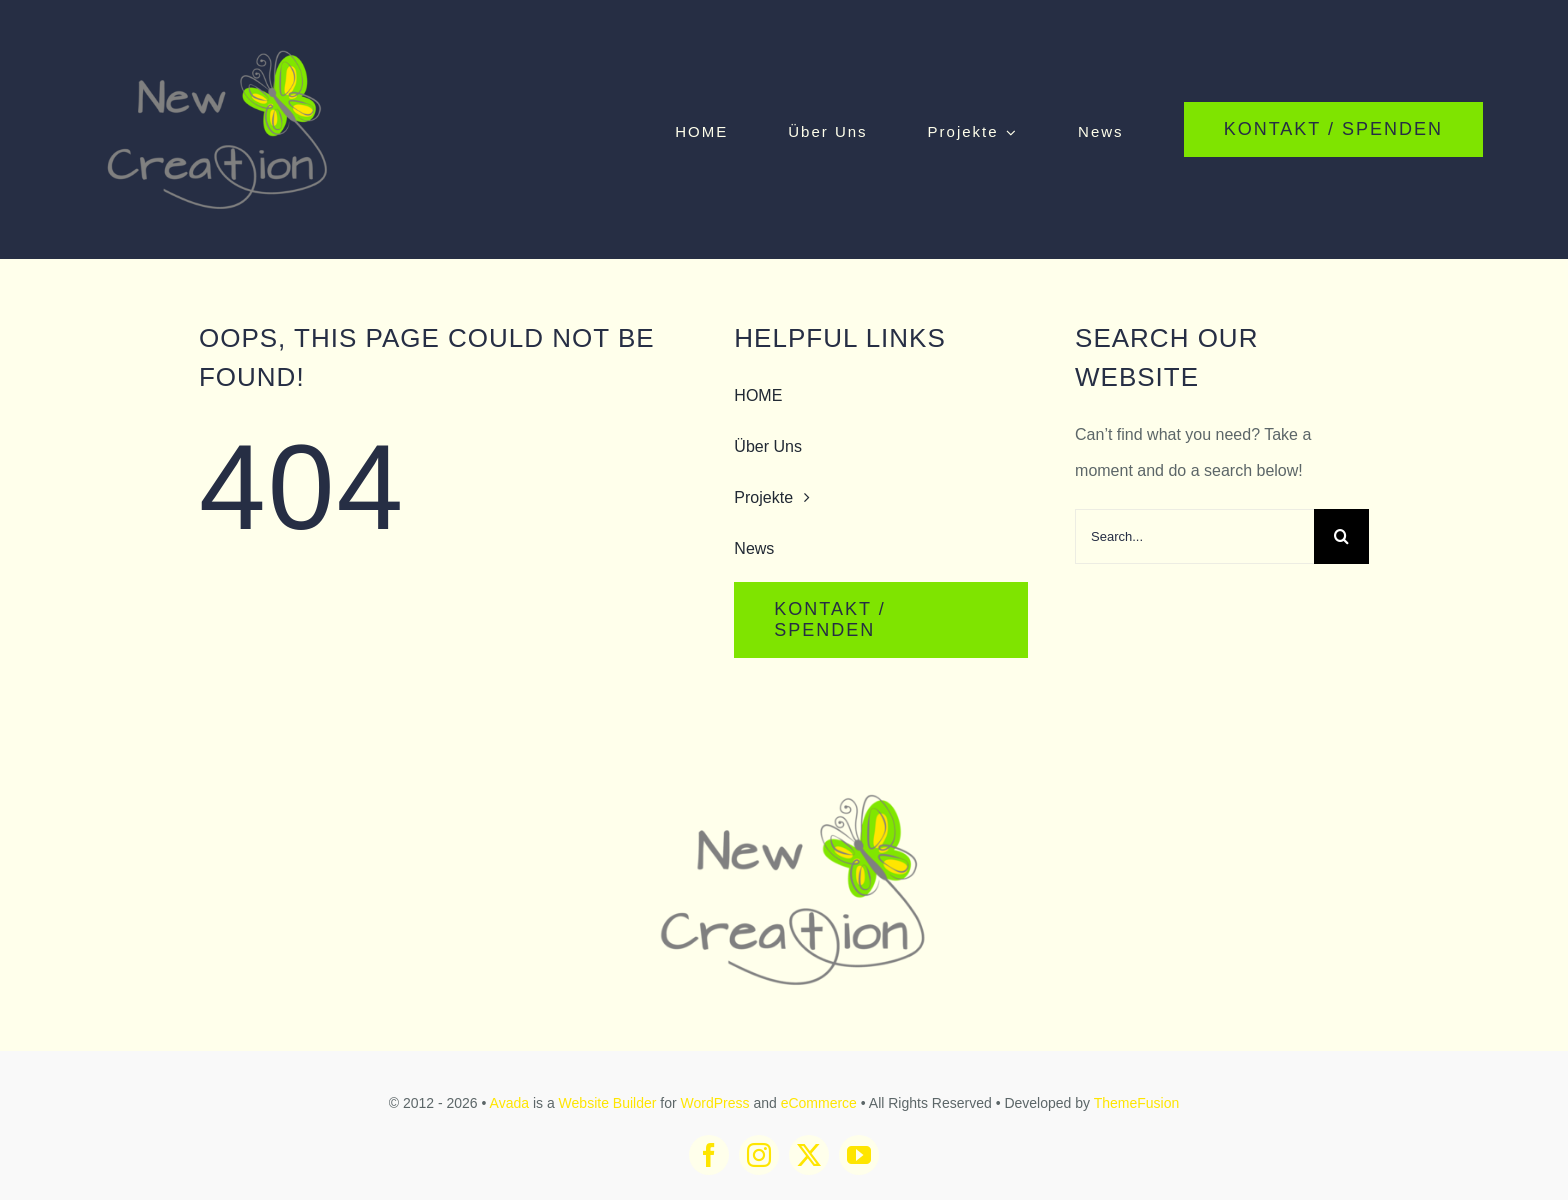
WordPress (715, 1103)
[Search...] (1194, 536)
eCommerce (819, 1103)
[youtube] (859, 1155)
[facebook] (709, 1155)
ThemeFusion (1137, 1103)
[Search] (1341, 536)
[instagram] (759, 1155)
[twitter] (809, 1155)
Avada (509, 1103)
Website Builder (608, 1103)
